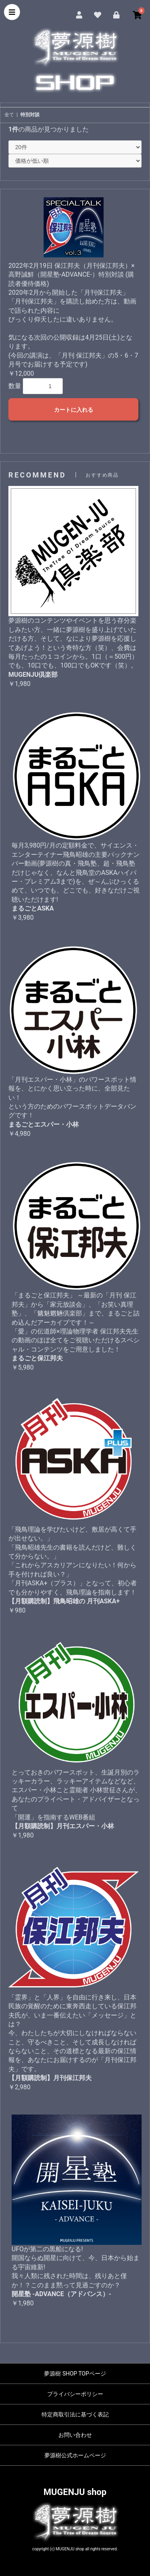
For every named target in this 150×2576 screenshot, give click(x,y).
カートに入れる (73, 410)
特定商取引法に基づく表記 (75, 2414)
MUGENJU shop (75, 2492)
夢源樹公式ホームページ (75, 2455)
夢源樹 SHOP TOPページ (75, 2373)
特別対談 (30, 114)
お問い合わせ (75, 2435)
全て (9, 114)
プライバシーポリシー (75, 2394)
